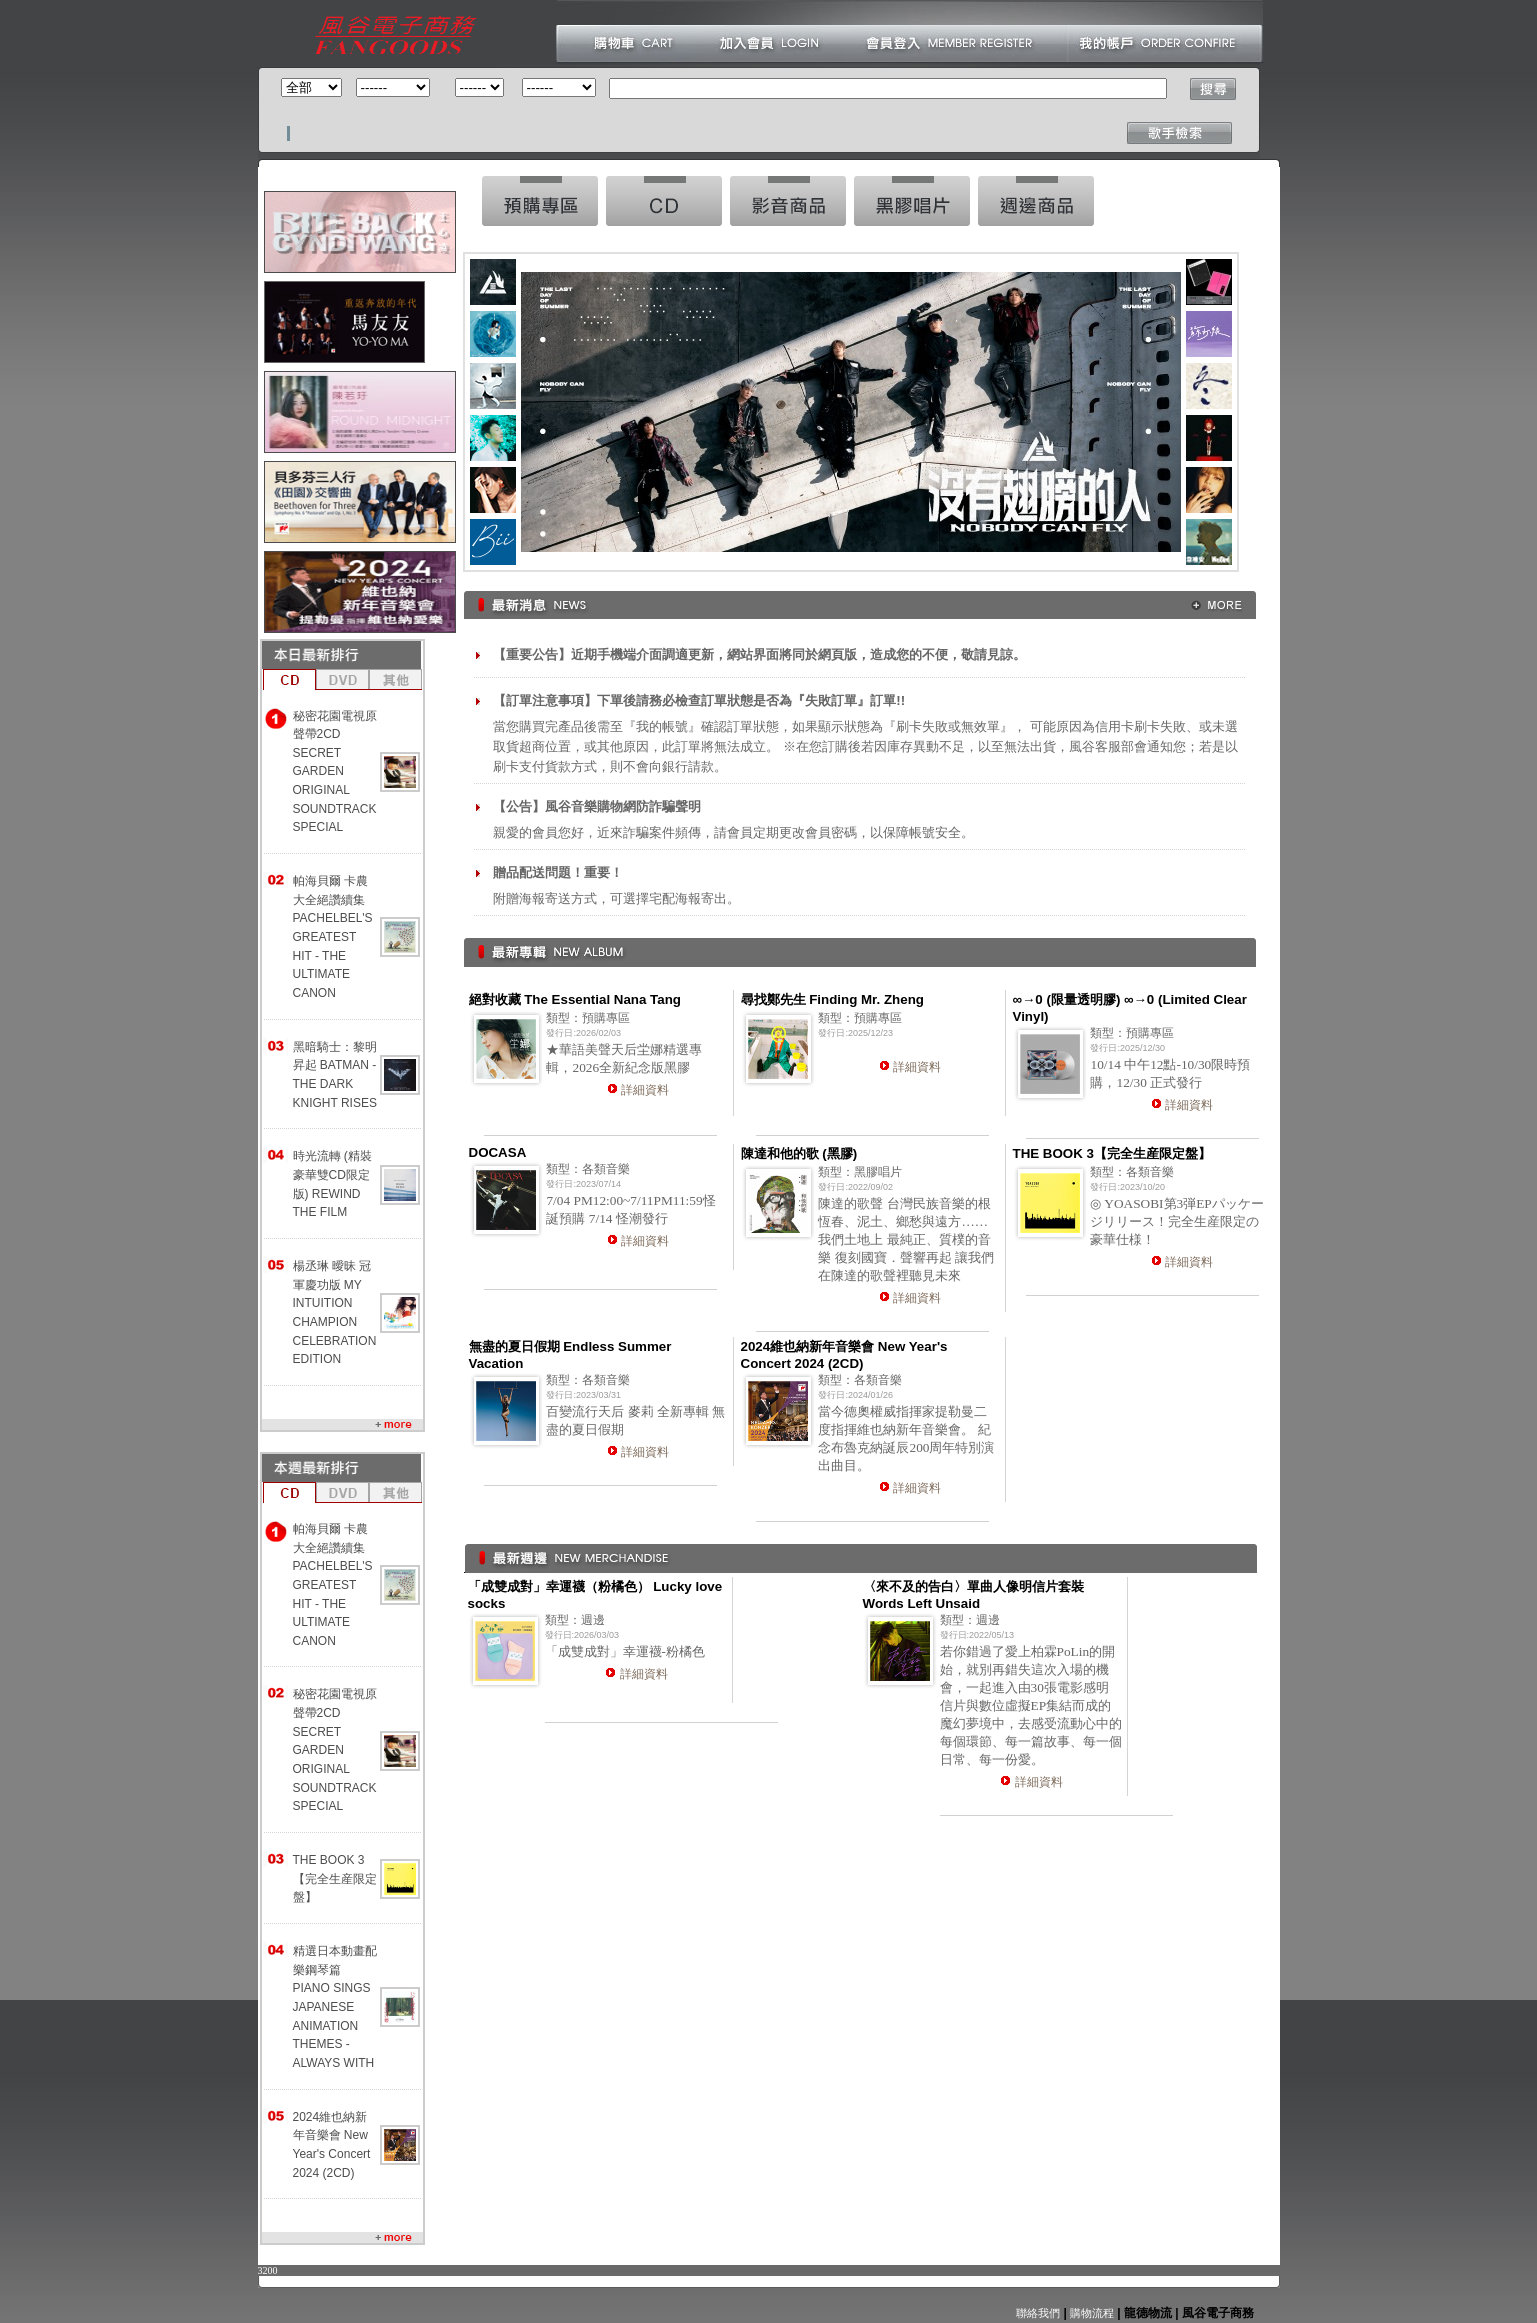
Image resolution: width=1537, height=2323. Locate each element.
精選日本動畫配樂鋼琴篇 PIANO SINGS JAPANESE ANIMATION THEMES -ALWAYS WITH (335, 2007)
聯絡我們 (1038, 2313)
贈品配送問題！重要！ (558, 872)
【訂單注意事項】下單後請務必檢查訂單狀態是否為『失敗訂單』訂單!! (699, 700)
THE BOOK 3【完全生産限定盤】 (335, 1878)
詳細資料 (645, 1090)
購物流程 (1090, 2313)
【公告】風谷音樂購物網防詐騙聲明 (597, 806)
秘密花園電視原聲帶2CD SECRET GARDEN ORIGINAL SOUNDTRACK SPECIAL (335, 772)
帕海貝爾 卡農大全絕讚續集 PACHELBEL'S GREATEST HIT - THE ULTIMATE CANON (333, 937)
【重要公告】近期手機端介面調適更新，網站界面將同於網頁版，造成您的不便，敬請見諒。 (759, 654)
